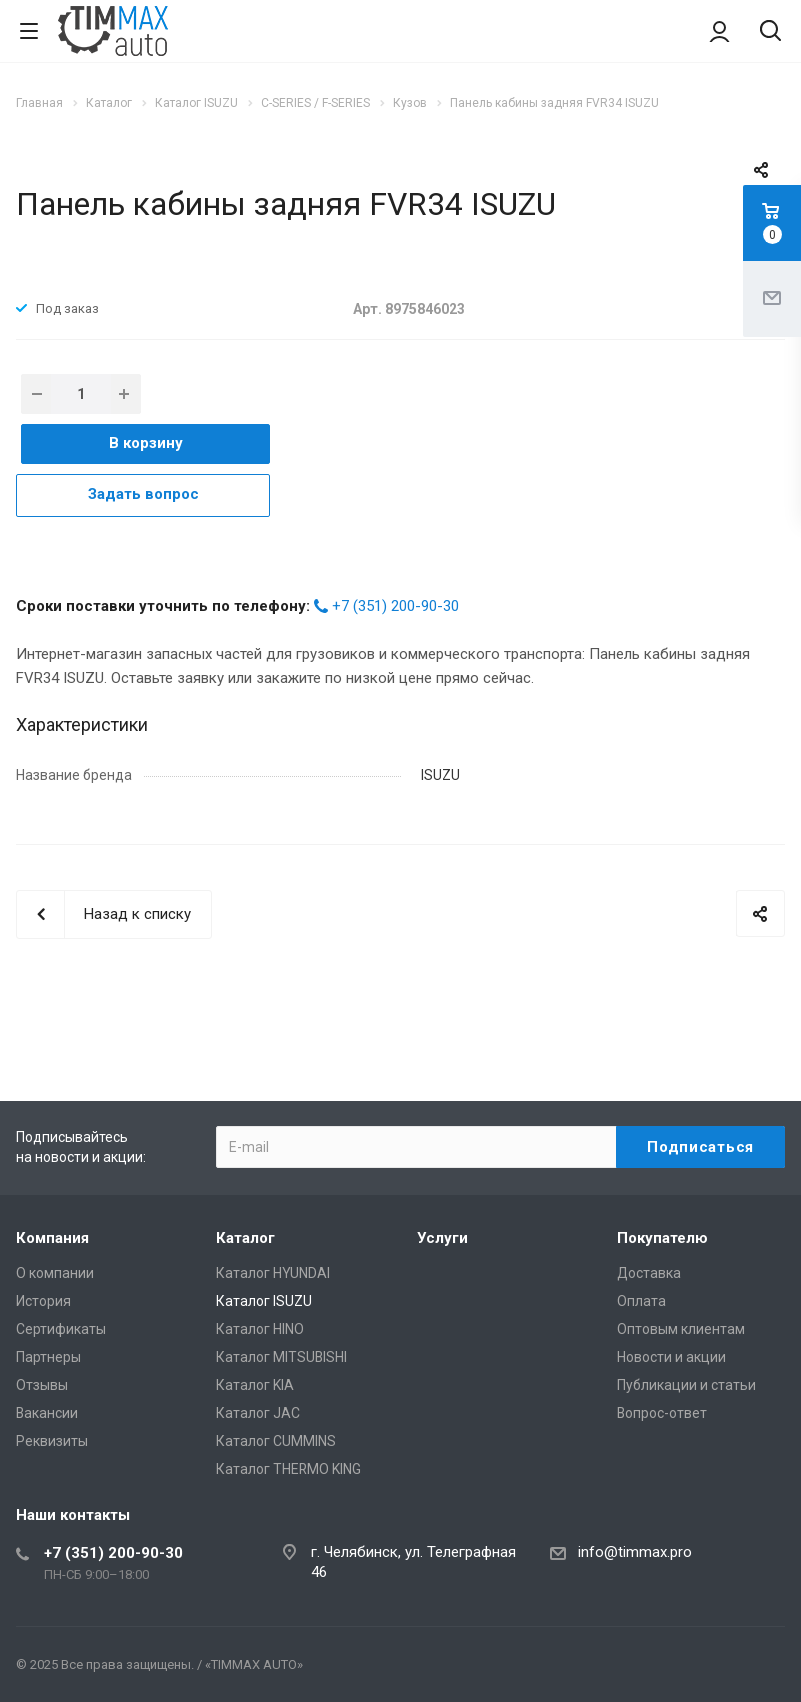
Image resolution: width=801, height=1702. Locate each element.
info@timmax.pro (635, 1552)
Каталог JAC (258, 1413)
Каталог (245, 1238)
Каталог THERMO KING (288, 1469)
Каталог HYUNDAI (273, 1273)
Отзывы (42, 1385)
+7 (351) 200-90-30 (395, 606)
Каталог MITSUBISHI (281, 1357)
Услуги (442, 1238)
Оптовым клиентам (681, 1329)
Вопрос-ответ (662, 1413)
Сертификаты (61, 1329)
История (43, 1301)
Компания (52, 1238)
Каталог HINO (260, 1329)
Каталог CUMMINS (276, 1441)
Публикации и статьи (686, 1385)
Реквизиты (52, 1441)
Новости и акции (671, 1357)
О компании (55, 1273)
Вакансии (47, 1413)
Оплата (641, 1301)
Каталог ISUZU (264, 1301)
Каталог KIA (255, 1385)
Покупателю (662, 1238)
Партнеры (48, 1357)
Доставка (649, 1273)
